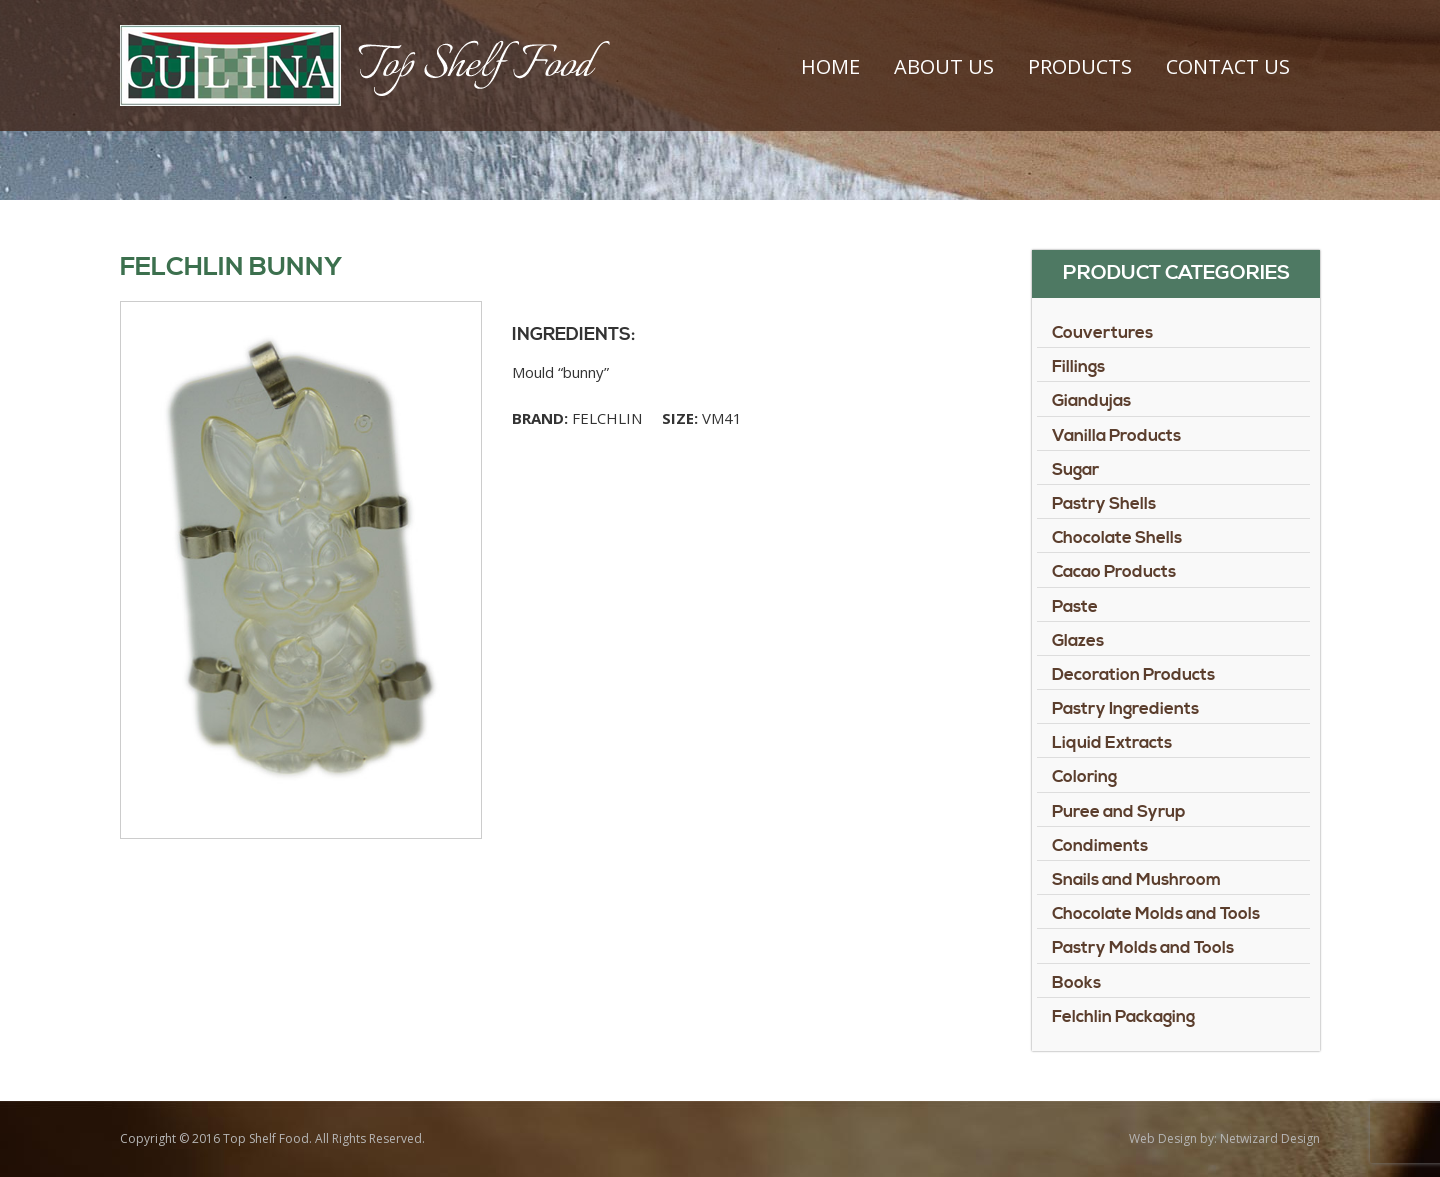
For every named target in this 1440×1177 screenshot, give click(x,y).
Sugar (1075, 470)
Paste (1075, 607)
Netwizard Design (1270, 1138)
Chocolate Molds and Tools (1156, 914)
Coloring (1084, 777)
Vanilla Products (1116, 436)
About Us (944, 66)
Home (830, 66)
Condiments (1100, 846)
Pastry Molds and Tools (1143, 948)
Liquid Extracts (1112, 743)
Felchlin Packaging (1123, 1017)
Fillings (1078, 367)
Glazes (1078, 641)
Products (1080, 66)
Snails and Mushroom (1136, 880)
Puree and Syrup (1119, 812)
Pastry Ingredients (1125, 709)
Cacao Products (1114, 572)
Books (1076, 983)
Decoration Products (1133, 675)
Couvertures (1102, 333)
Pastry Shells (1104, 504)
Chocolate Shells (1117, 538)
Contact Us (1228, 66)
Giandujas (1091, 401)
